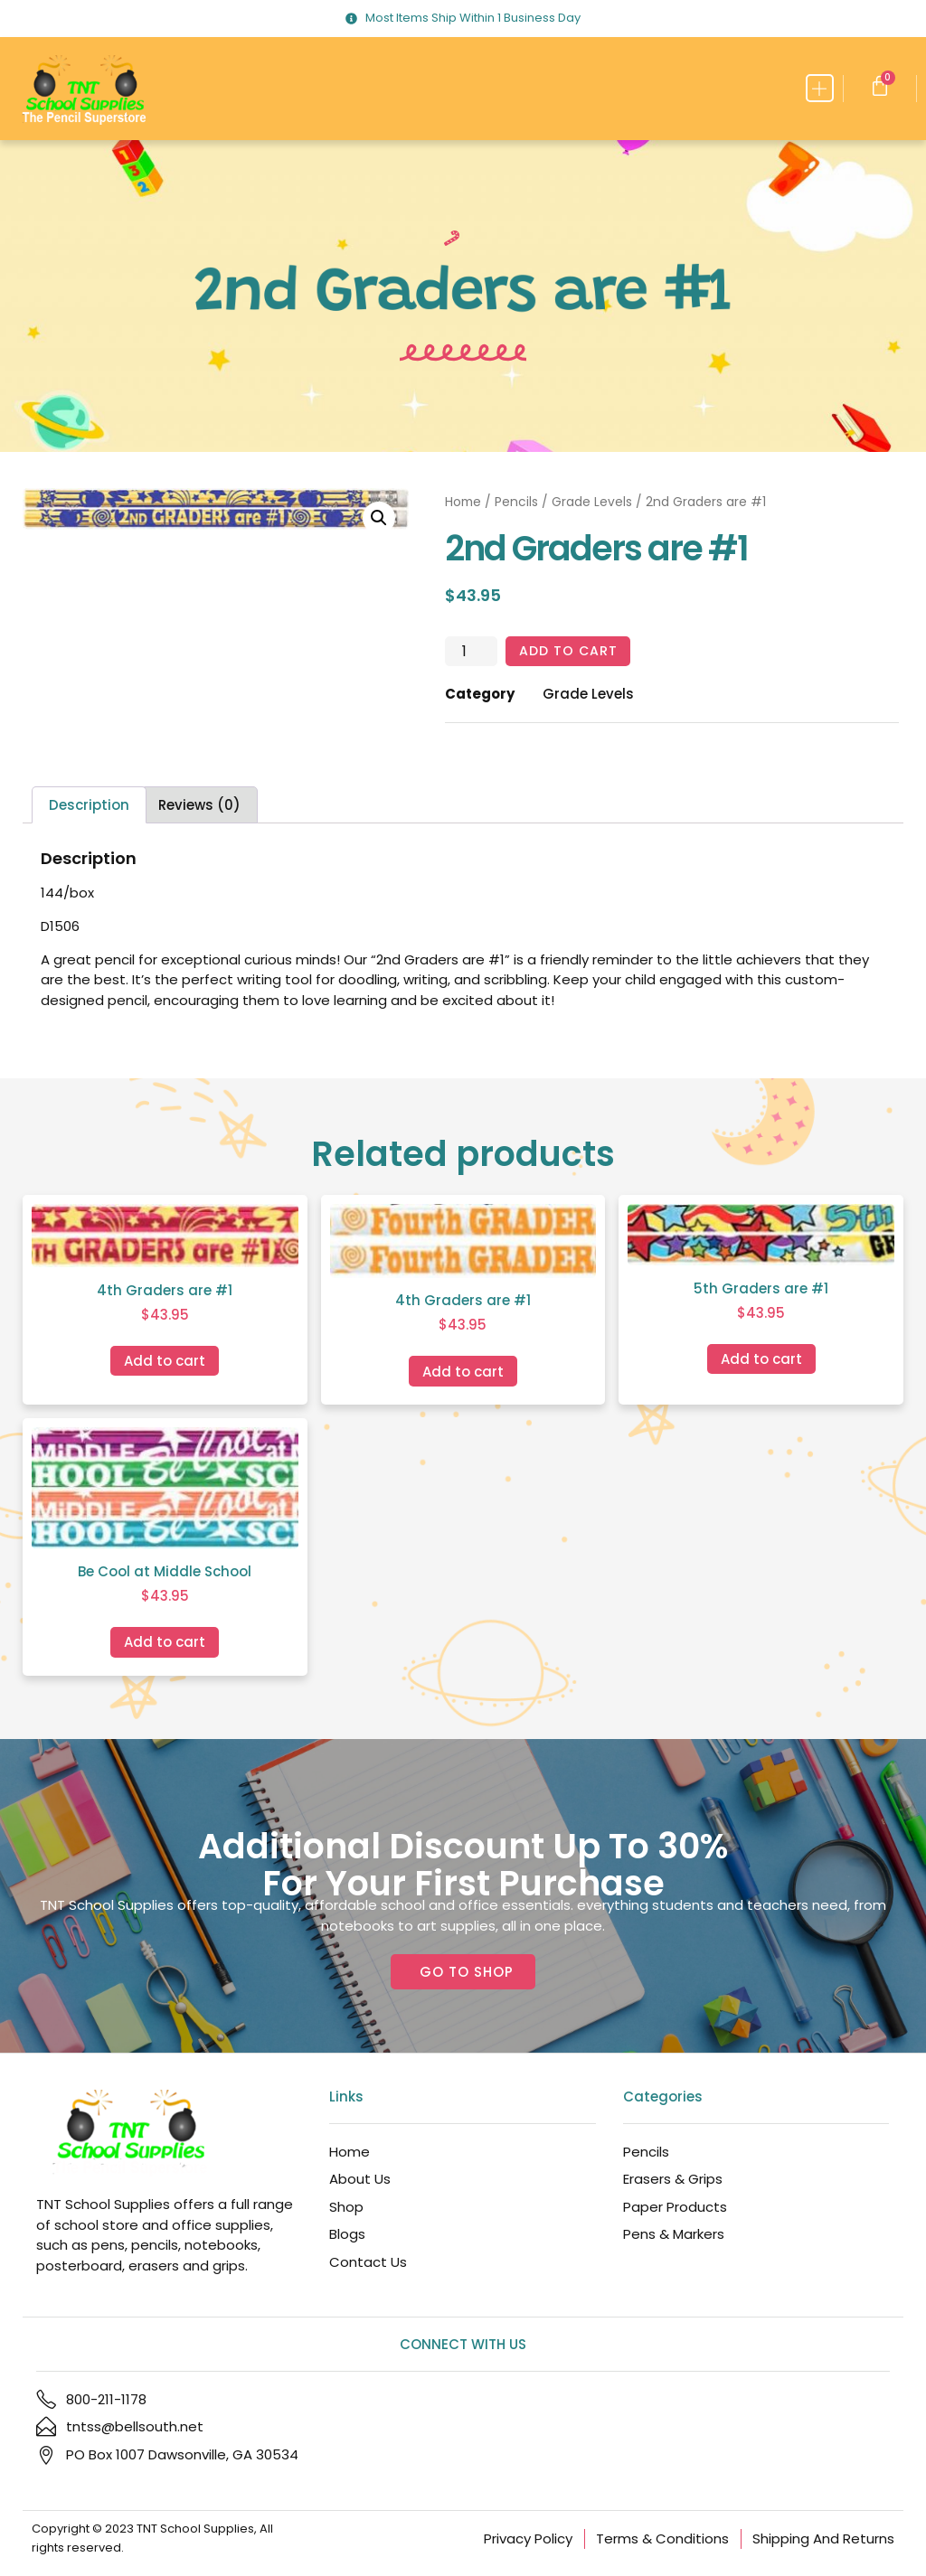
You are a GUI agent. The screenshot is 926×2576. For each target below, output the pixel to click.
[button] (820, 88)
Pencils (516, 502)
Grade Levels (592, 502)
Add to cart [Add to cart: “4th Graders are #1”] (164, 1360)
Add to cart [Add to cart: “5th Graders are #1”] (761, 1359)
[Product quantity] (471, 651)
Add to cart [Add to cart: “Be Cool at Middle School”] (164, 1642)
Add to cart (569, 651)
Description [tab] (89, 805)
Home (463, 502)
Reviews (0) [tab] (199, 805)
